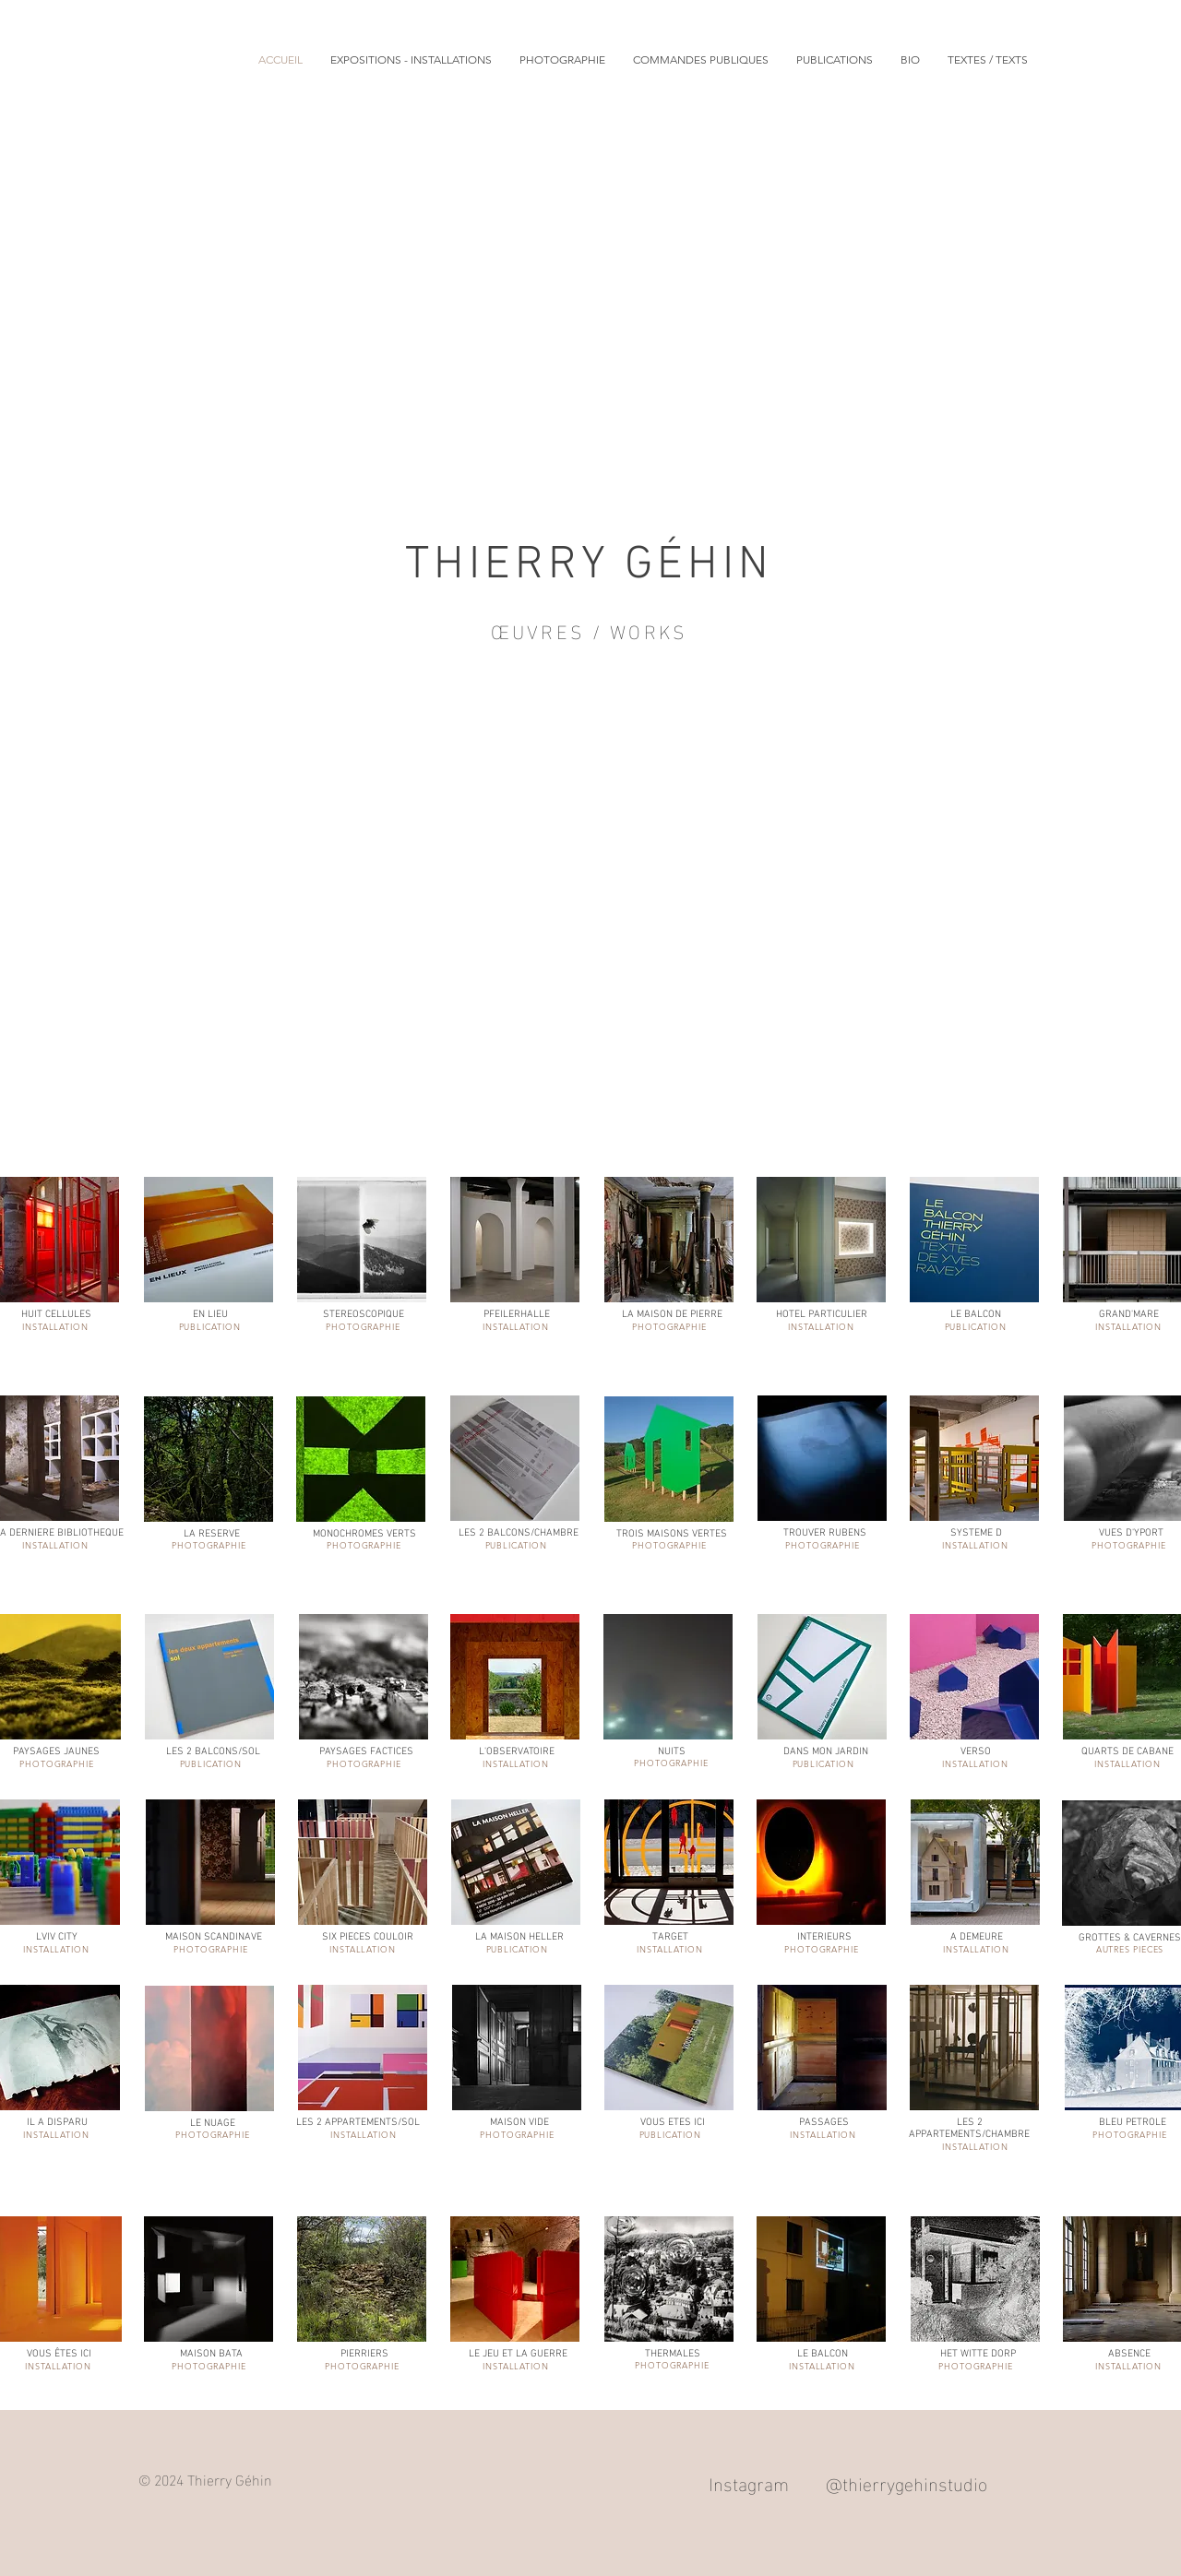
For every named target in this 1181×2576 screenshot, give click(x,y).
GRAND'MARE (1129, 1315)
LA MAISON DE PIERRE (672, 1315)
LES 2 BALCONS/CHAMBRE (519, 1533)
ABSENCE (1129, 2354)
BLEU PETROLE (1132, 2123)
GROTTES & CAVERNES (1130, 1938)
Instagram (749, 2482)
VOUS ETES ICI (672, 2123)
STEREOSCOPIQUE (363, 1315)
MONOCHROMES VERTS (364, 1534)
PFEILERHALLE (516, 1315)
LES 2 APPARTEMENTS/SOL (358, 2123)
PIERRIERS (364, 2354)
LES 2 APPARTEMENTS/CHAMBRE (969, 2129)
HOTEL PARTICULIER (821, 1315)
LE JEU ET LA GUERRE (518, 2354)
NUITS (672, 1752)
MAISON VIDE (519, 2123)
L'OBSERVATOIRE (517, 1752)
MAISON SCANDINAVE (213, 1937)
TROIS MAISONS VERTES (671, 1534)
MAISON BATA (211, 2354)
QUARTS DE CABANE (1127, 1752)
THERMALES (672, 2354)
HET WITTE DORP (978, 2354)
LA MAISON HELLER (519, 1937)
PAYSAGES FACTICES (366, 1752)
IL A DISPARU (57, 2123)
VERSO (975, 1752)
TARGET (670, 1937)
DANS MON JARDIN (825, 1752)
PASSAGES (824, 2123)
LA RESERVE (212, 1534)
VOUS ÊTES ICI (59, 2354)
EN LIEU (210, 1315)
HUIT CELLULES (56, 1315)
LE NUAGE (212, 2124)
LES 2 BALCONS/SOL (213, 1752)
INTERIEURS (824, 1937)
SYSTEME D (976, 1533)
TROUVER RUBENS (824, 1533)
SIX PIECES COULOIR (367, 1937)
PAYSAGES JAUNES (56, 1752)
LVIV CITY (57, 1937)
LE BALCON (975, 1315)
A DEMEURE (976, 1937)
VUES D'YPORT (1131, 1533)
